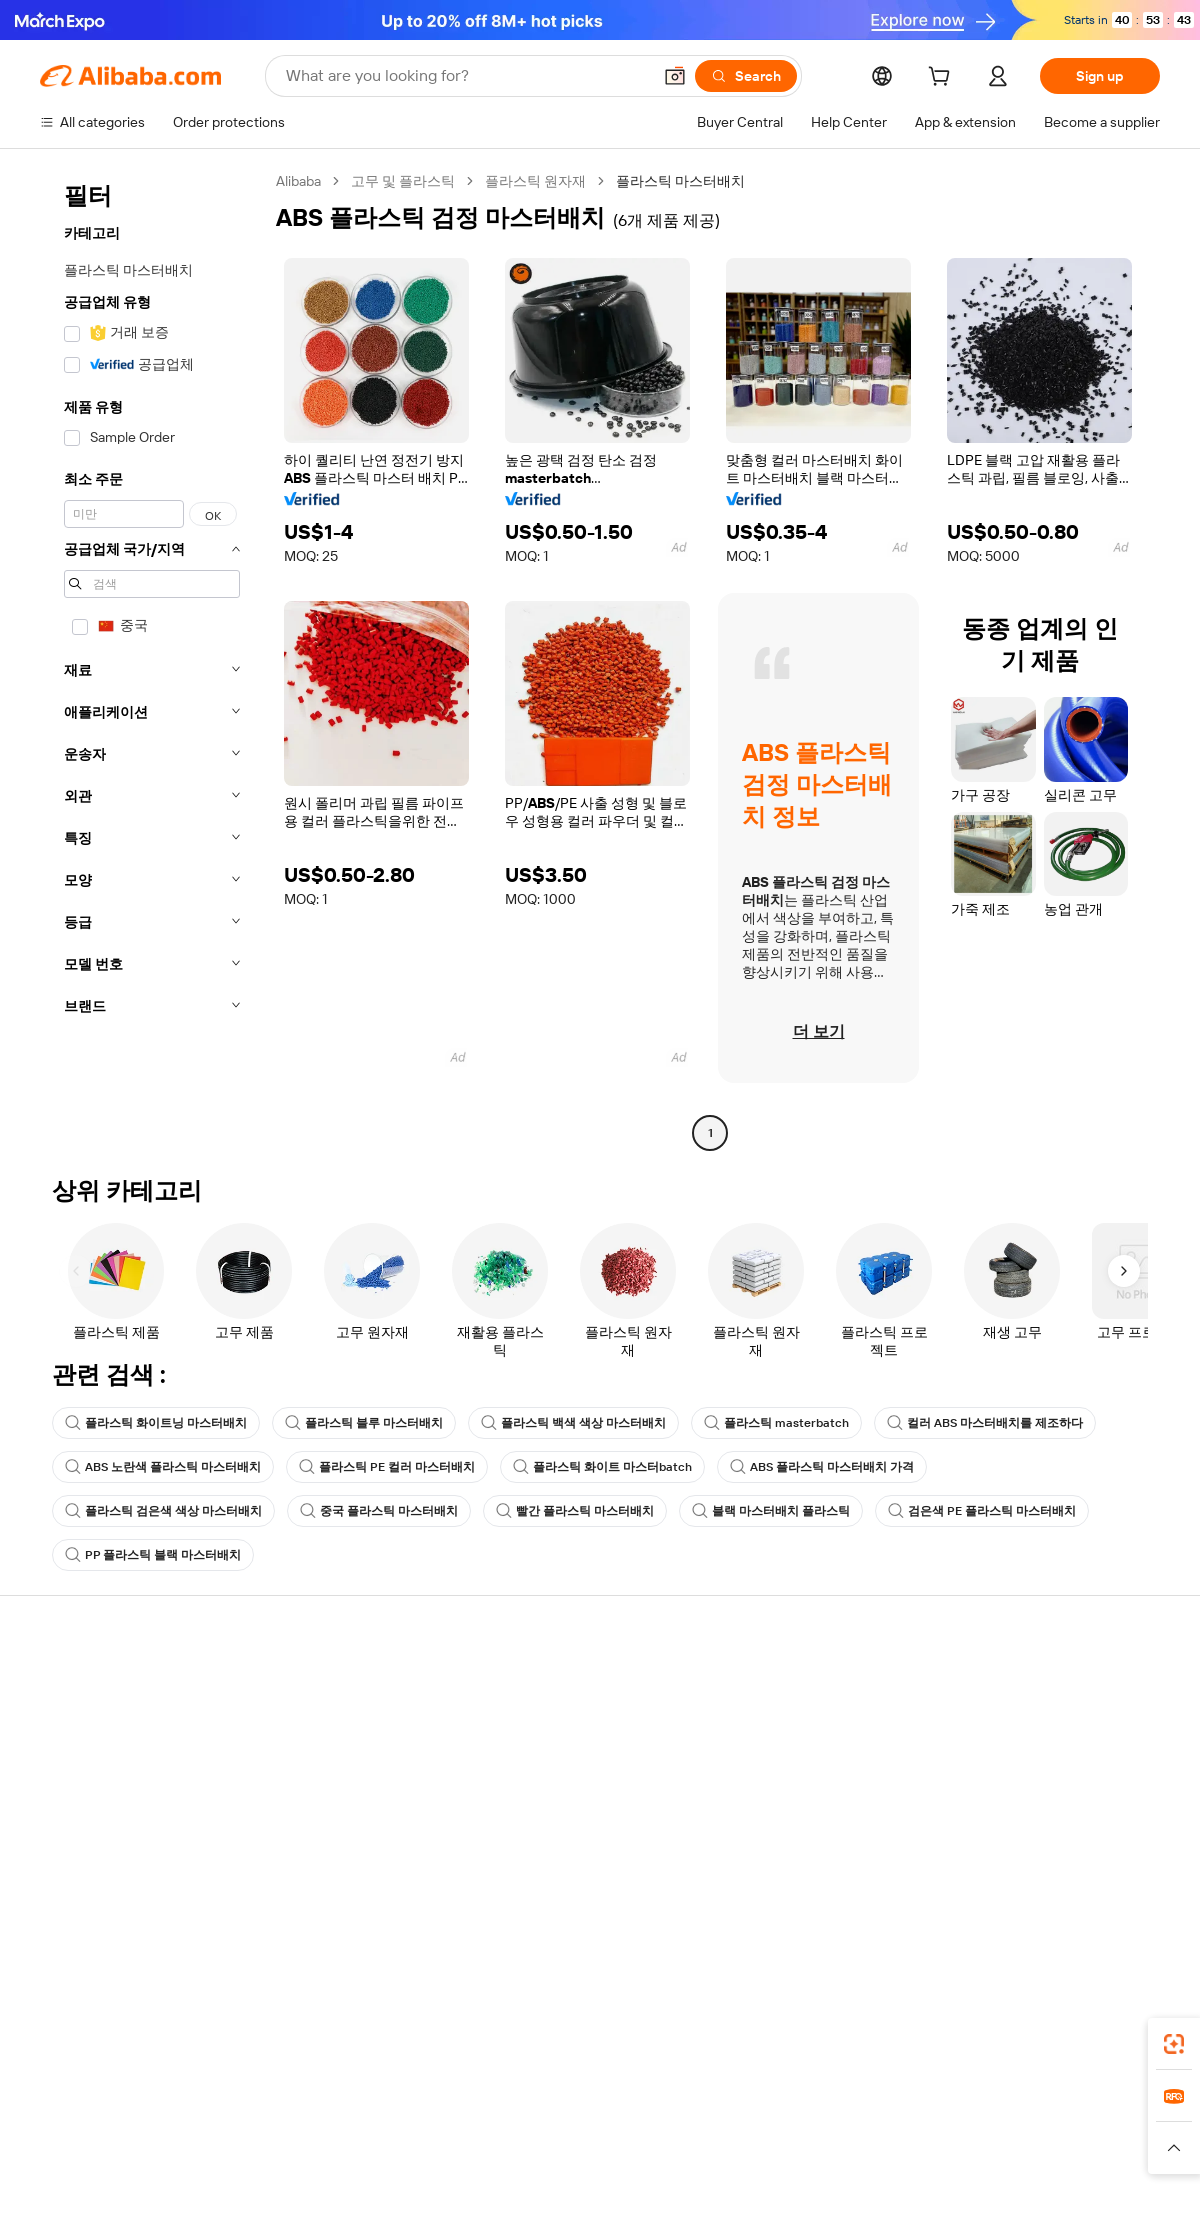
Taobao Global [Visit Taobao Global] (709, 2127)
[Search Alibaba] (466, 76)
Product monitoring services (359, 1861)
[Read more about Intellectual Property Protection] (610, 2157)
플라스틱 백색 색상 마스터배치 (573, 1423)
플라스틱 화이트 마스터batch (602, 1467)
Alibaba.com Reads (559, 1801)
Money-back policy (329, 1747)
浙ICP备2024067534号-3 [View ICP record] (1084, 2196)
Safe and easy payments (345, 1709)
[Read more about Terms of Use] (867, 2157)
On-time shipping (323, 1785)
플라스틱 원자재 (535, 181)
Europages (917, 2127)
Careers (985, 1801)
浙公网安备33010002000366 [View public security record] (884, 2196)
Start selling (766, 1687)
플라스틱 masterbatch (776, 1423)
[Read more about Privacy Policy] (767, 2157)
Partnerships (769, 1801)
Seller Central (772, 1725)
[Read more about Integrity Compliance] (989, 2157)
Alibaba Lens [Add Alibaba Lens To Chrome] (110, 2038)
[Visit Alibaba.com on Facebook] (969, 1881)
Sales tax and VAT (554, 1763)
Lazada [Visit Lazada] (627, 2127)
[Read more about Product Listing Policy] (428, 2157)
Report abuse (82, 1839)
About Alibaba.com (1018, 1687)
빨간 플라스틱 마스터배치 (575, 1511)
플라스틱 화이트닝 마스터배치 (156, 1423)
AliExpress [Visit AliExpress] (288, 2127)
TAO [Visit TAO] (783, 2127)
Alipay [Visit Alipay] (570, 2127)
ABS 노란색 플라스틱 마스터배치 (163, 1467)
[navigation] (152, 659)
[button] (675, 76)
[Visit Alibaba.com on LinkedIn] (999, 1881)
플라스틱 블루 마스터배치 (364, 1423)
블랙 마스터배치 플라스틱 (771, 1511)
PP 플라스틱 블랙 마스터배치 (153, 1555)
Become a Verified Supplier (814, 1763)
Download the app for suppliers (826, 1839)
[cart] (943, 79)
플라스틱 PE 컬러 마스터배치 (387, 1467)
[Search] (746, 76)
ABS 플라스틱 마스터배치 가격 (822, 1467)
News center (1000, 1763)
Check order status (100, 1763)
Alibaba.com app (809, 2038)
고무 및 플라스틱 (403, 181)
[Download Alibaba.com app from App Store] (945, 2038)
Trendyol (840, 2127)
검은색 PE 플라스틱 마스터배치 (982, 1511)
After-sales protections (342, 1823)
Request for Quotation (569, 1687)
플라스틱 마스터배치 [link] (680, 181)
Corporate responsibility (1035, 1725)
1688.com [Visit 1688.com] (367, 2127)
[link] (1174, 2044)
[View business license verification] (773, 2196)
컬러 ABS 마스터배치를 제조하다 (985, 1423)
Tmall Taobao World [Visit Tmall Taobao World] (475, 2127)
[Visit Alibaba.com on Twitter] (1029, 1881)
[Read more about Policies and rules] (199, 2157)
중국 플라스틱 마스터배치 (379, 1511)
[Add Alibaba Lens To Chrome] (308, 2038)
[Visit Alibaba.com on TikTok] (1119, 1881)
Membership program (567, 1725)
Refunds (66, 1801)
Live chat (68, 1725)
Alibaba (298, 181)
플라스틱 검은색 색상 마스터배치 (163, 1511)
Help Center (78, 1687)
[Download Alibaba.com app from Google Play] (1092, 2038)
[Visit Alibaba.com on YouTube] (1089, 1881)
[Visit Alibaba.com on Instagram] (1059, 1881)
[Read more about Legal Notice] (306, 2157)
